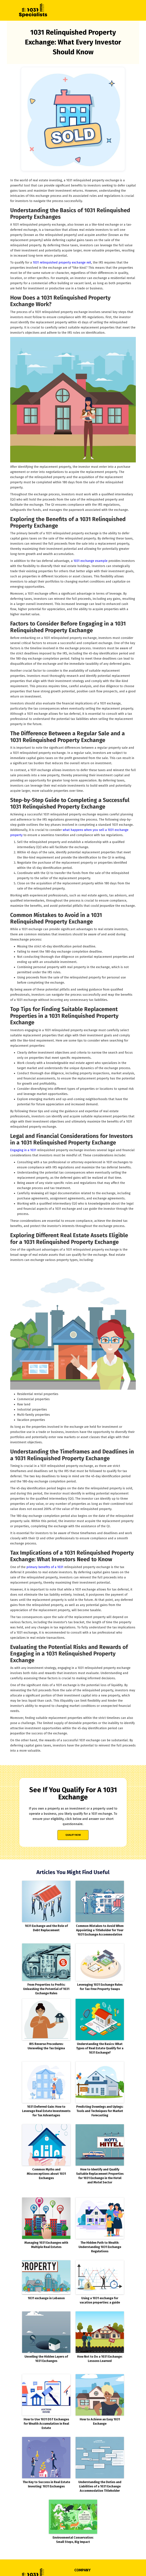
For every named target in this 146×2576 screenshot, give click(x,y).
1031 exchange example (91, 561)
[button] (121, 10)
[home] (67, 10)
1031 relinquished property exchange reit (62, 262)
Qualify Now (73, 1834)
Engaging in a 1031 (23, 1150)
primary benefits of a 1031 (45, 1567)
